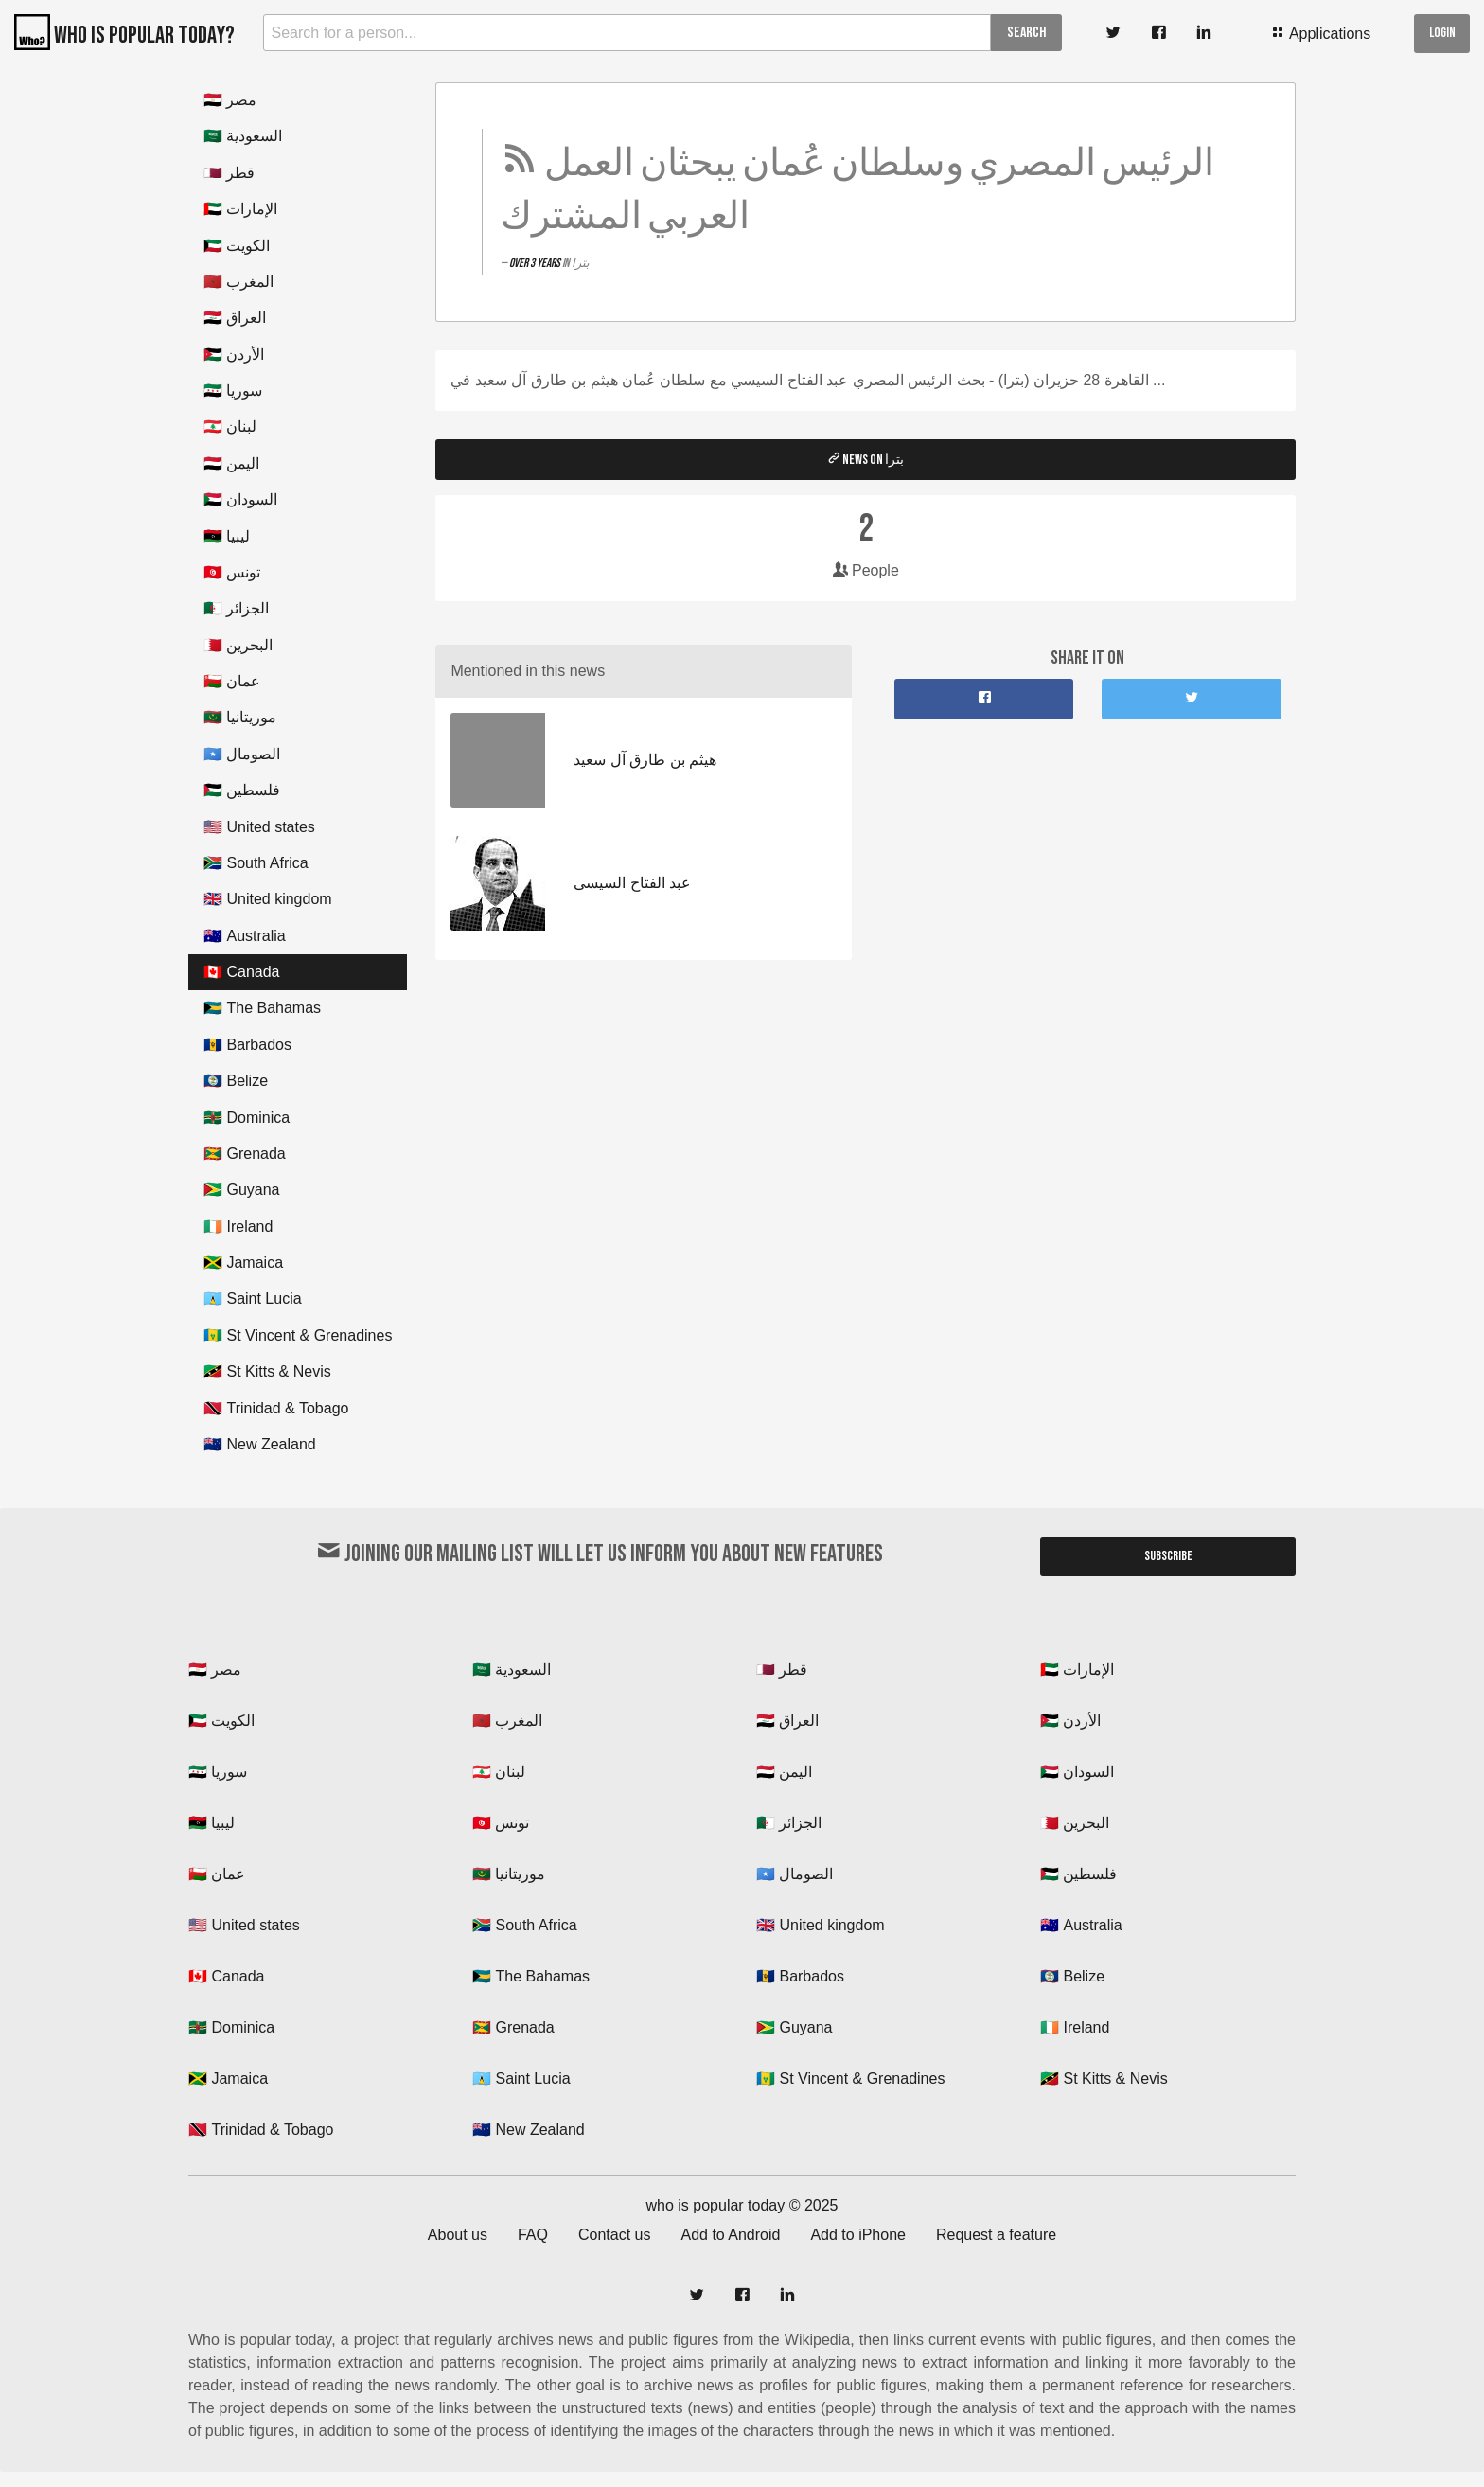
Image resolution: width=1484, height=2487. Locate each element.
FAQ (533, 2235)
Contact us (614, 2235)
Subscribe (1168, 1556)
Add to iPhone (858, 2235)
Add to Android (730, 2235)
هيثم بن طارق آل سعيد (645, 760)
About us (457, 2235)
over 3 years (535, 263)
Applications (1320, 33)
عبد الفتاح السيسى (632, 883)
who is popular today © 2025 (741, 2205)
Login (1442, 33)
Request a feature (996, 2235)
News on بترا (865, 459)
